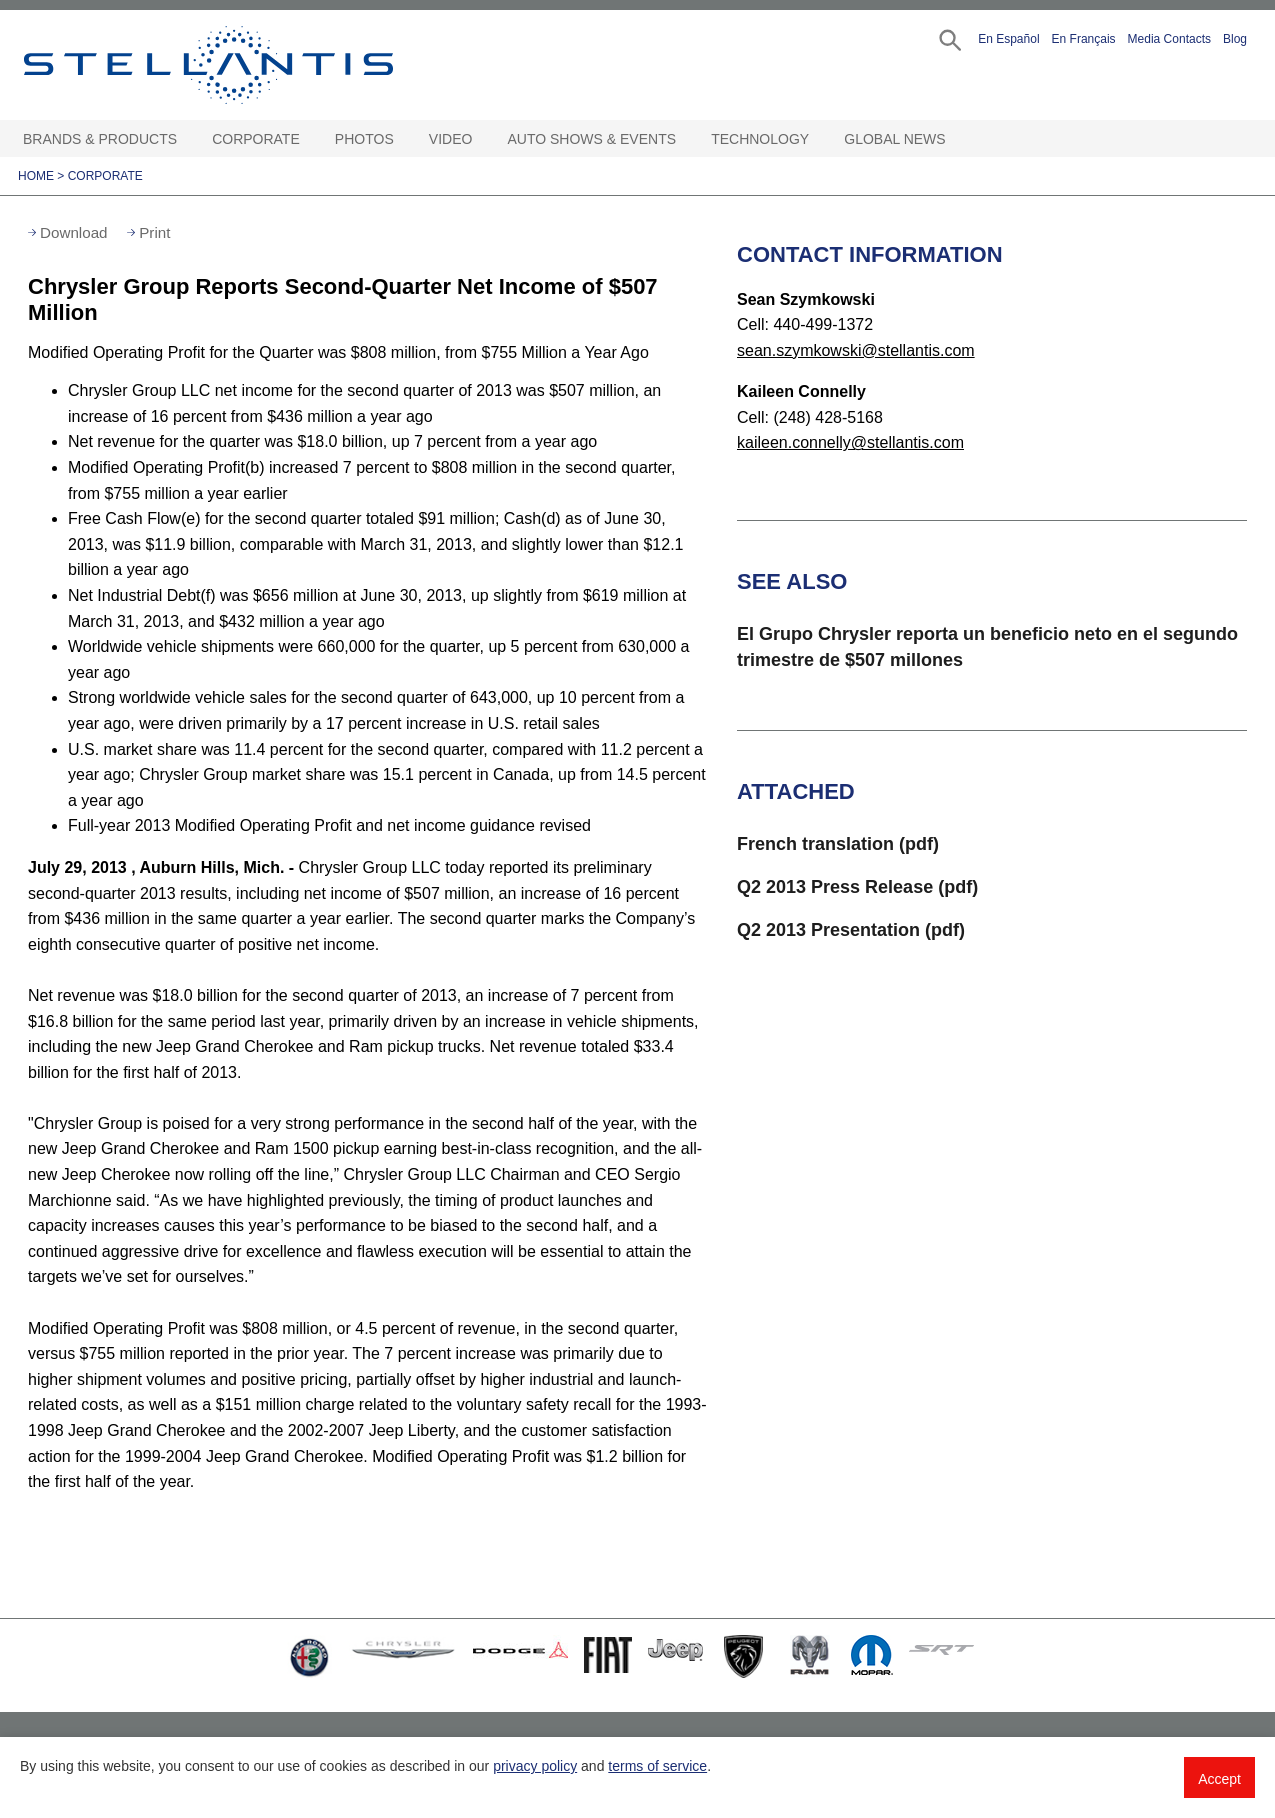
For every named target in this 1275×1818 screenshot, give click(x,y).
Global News (894, 139)
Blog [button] (1235, 39)
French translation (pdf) (838, 844)
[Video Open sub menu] (482, 139)
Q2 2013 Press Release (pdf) (857, 887)
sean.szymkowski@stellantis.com (856, 350)
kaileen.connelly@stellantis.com (850, 442)
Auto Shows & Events (592, 139)
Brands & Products (100, 139)
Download (74, 232)
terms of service (657, 1766)
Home (36, 176)
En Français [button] (1084, 39)
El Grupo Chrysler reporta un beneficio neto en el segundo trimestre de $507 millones (987, 646)
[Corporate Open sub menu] (310, 139)
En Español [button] (1008, 39)
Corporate (256, 139)
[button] (948, 38)
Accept (1219, 1779)
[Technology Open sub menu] (819, 139)
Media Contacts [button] (1169, 39)
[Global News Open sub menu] (956, 139)
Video (451, 139)
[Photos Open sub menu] (404, 139)
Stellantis (254, 65)
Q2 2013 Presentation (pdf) (851, 930)
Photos (364, 139)
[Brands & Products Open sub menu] (187, 139)
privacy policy (535, 1766)
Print (154, 232)
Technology (760, 139)
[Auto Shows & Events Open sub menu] (686, 139)
